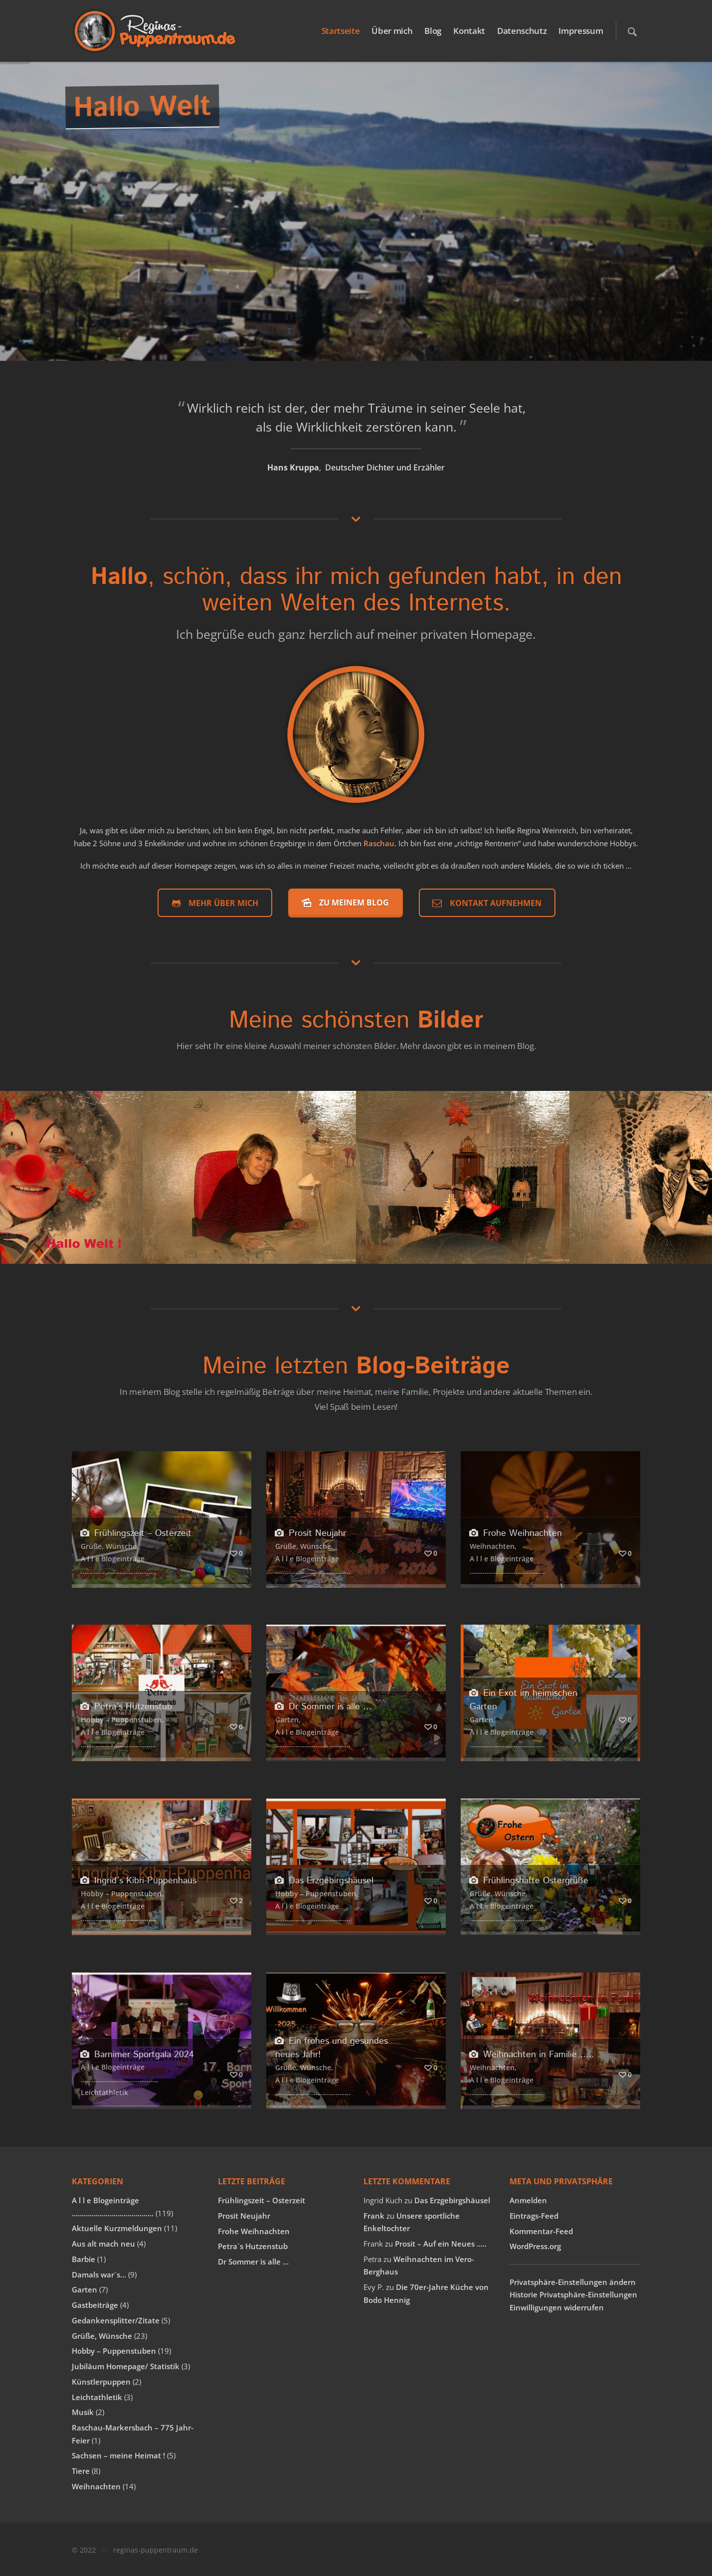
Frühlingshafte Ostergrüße (529, 1880)
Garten (287, 1719)
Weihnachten (492, 1546)
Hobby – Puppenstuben (121, 1719)
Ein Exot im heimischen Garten (523, 1699)
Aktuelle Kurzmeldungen (117, 2228)
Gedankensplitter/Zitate (116, 2320)
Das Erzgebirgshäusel (324, 1880)
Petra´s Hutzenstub (126, 1706)
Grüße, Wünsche (109, 1546)
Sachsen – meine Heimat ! (118, 2455)
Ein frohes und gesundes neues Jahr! (331, 2047)
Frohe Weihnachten (515, 1533)
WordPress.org (535, 2246)
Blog (432, 30)
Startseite (341, 30)
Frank (373, 2216)
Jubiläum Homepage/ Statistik (125, 2366)
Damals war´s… (99, 2274)
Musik (83, 2412)
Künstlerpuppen (101, 2382)
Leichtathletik (104, 2092)
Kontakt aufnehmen (485, 902)
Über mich (391, 30)
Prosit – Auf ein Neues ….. (441, 2244)
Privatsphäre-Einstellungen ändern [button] (573, 2282)
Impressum (580, 30)
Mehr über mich (213, 902)
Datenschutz (521, 30)
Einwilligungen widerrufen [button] (557, 2307)
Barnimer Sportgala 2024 (137, 2054)
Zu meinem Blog (344, 902)
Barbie (83, 2259)
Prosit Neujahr (310, 1533)
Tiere (81, 2471)
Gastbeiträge (95, 2305)
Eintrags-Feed (534, 2216)
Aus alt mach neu (103, 2244)
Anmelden (528, 2200)
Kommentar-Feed (541, 2231)
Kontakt (469, 30)
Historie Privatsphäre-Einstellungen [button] (573, 2294)
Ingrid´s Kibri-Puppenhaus (138, 1880)
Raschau (378, 843)
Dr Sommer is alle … (323, 1706)
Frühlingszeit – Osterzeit (136, 1533)
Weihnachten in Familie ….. (531, 2054)
